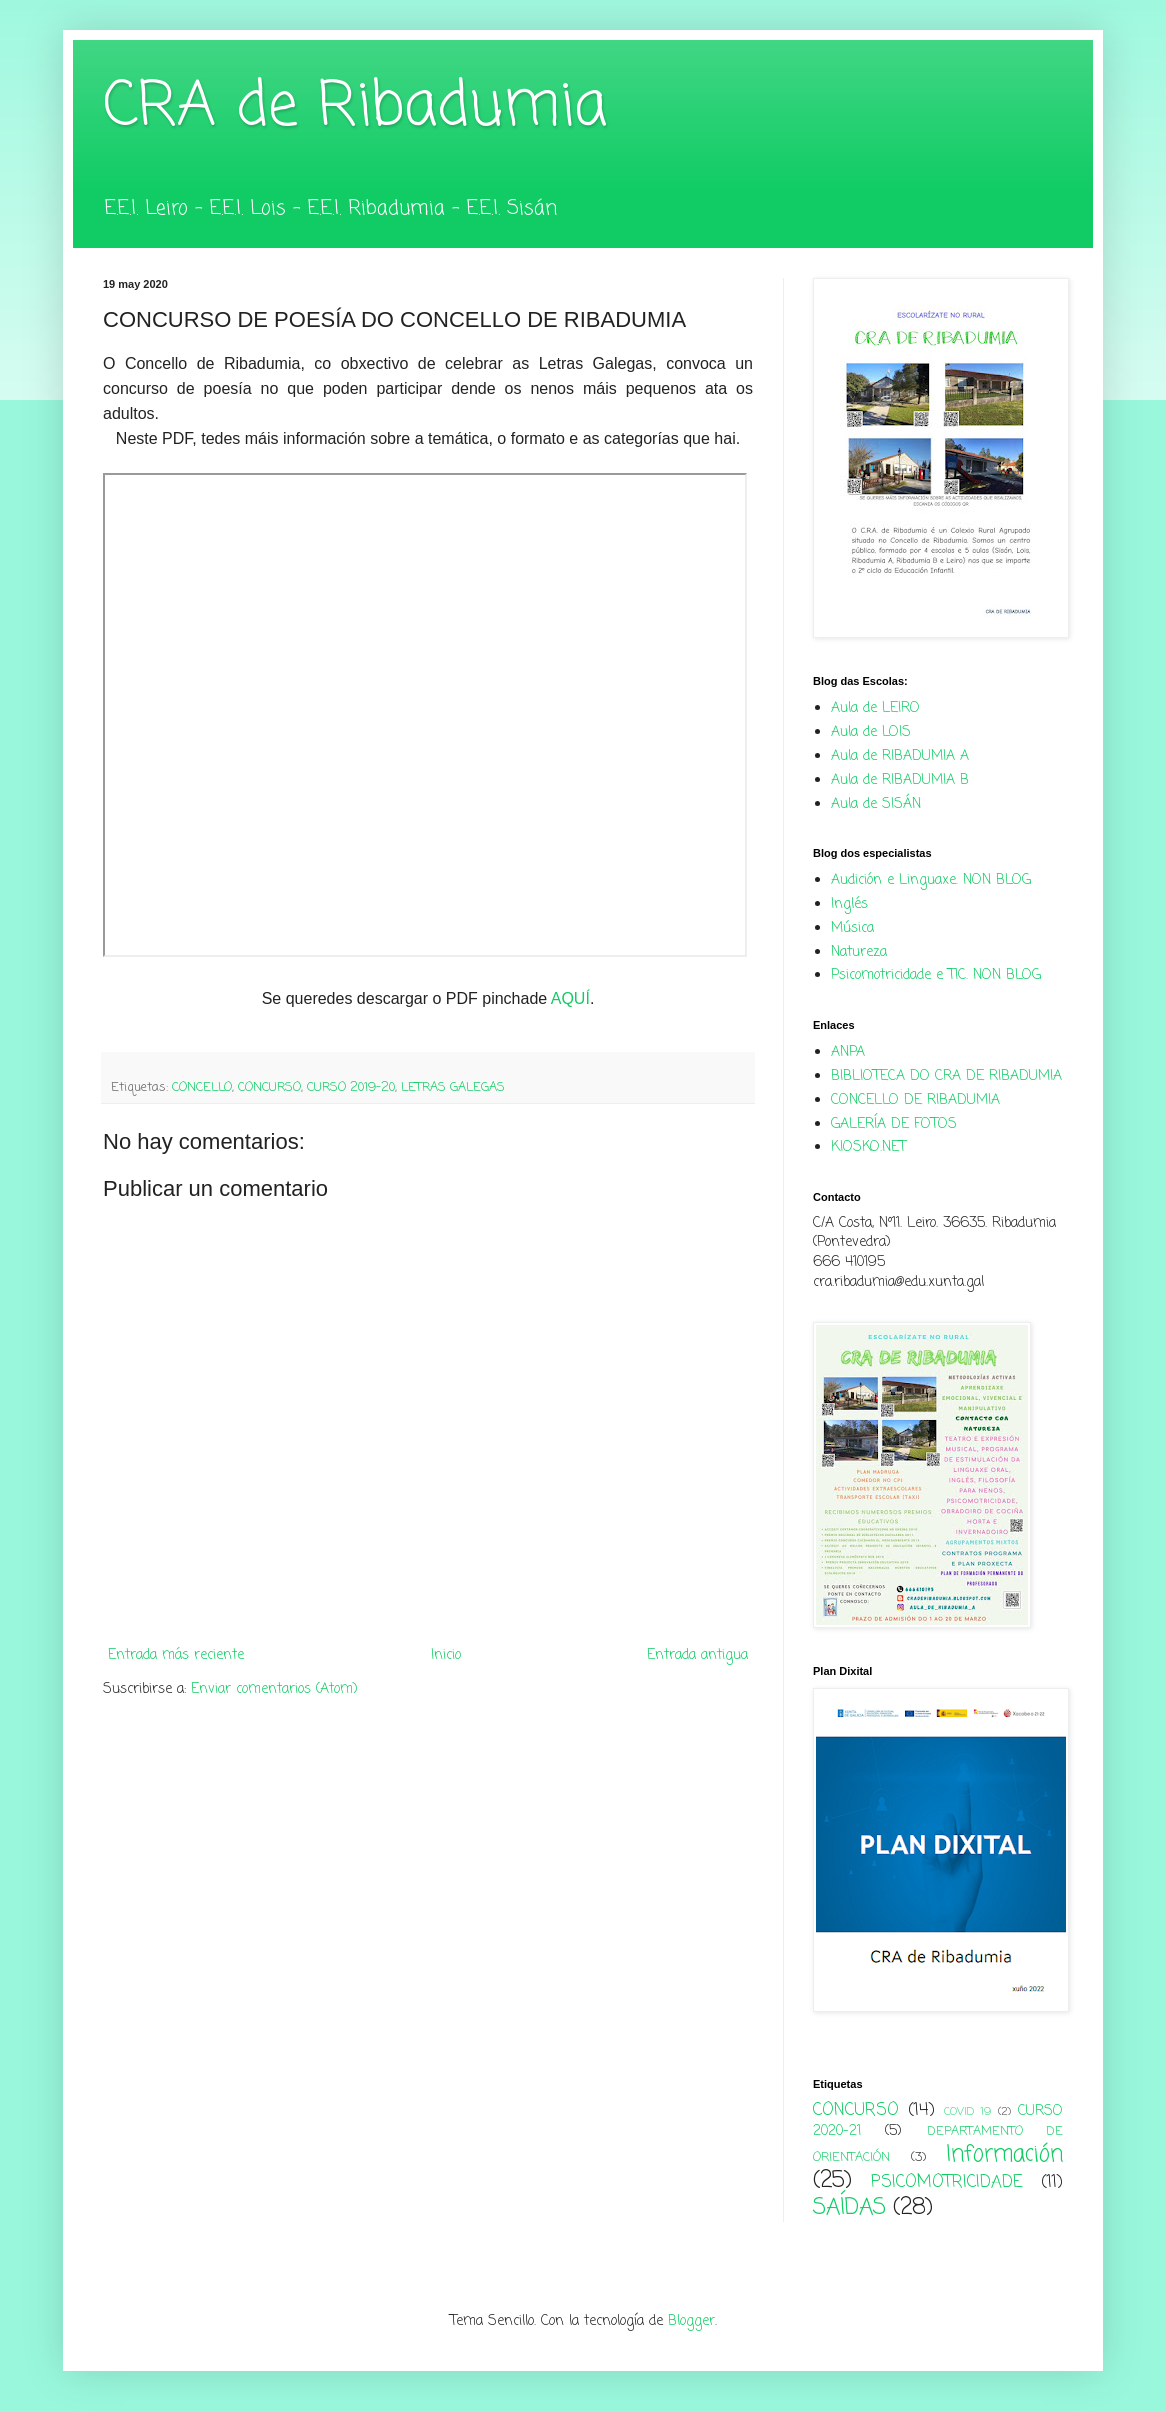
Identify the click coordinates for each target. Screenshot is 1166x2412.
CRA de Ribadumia (355, 107)
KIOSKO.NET (868, 1147)
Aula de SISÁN (876, 804)
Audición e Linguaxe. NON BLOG (931, 880)
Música (852, 928)
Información (1004, 2155)
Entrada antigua (697, 1655)
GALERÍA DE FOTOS (894, 1124)
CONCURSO (269, 1087)
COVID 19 (967, 2111)
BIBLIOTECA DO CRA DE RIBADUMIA (946, 1076)
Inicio (446, 1655)
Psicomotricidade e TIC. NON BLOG (936, 975)
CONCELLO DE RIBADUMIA (915, 1100)
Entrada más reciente (176, 1655)
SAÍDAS (849, 2208)
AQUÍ (570, 998)
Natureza (859, 952)
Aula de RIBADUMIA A (900, 756)
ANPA (848, 1052)
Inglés (849, 904)
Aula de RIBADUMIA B (900, 780)
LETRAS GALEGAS (453, 1087)
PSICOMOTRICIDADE (947, 2182)
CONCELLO (202, 1087)
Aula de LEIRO (875, 708)
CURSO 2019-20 (351, 1087)
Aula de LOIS (871, 732)
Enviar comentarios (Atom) (274, 1689)
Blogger (691, 2321)
